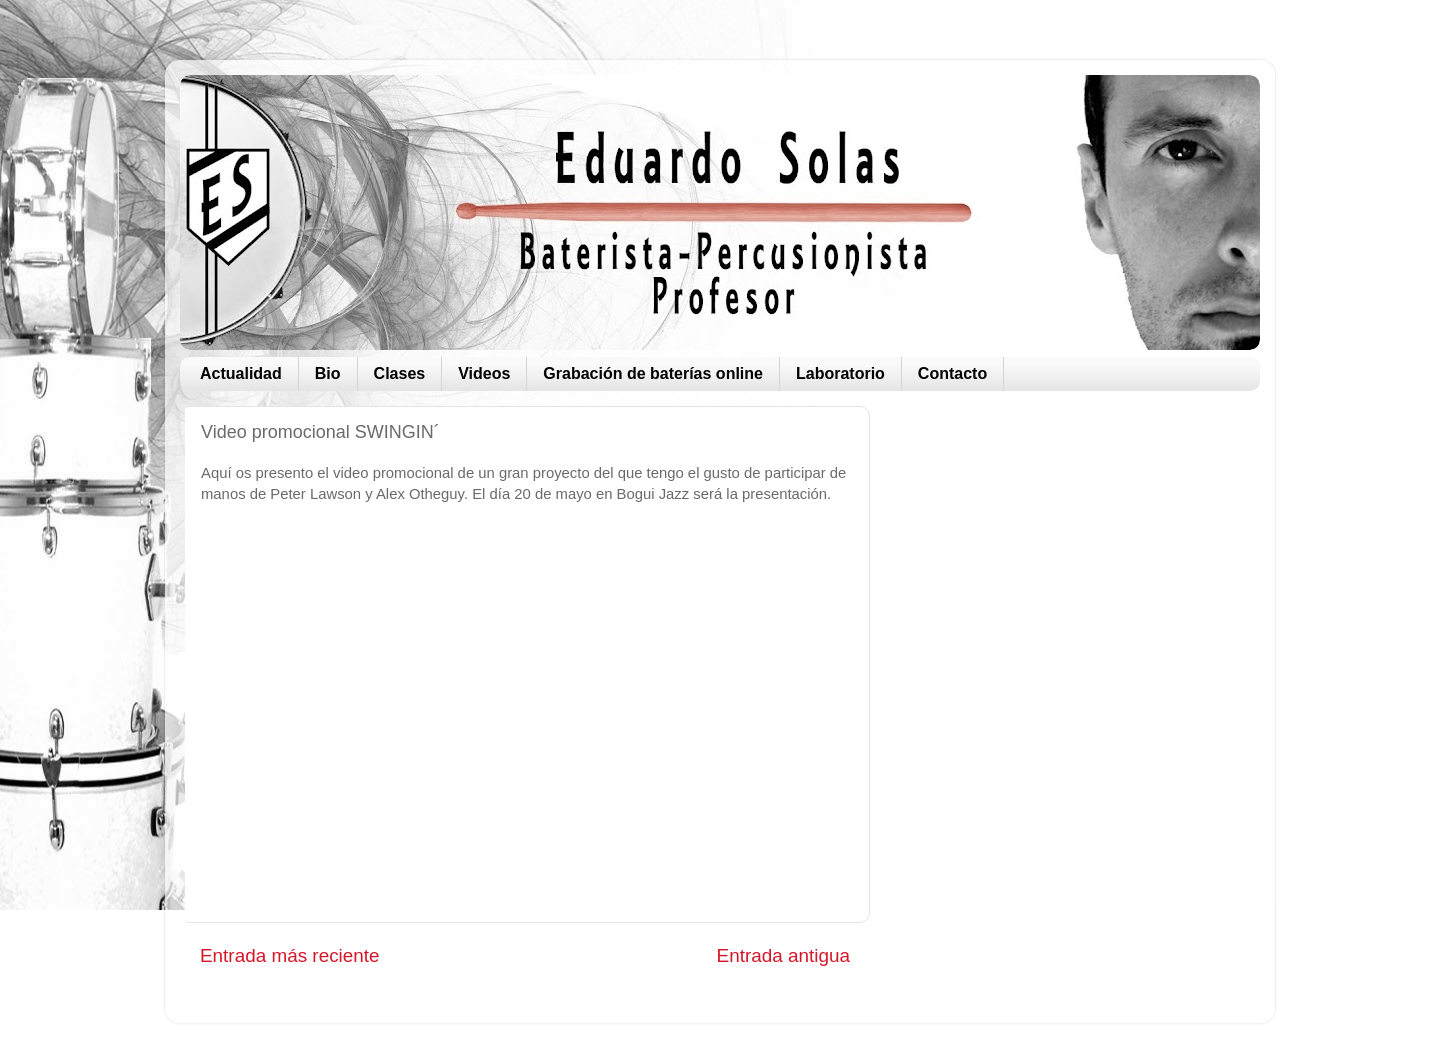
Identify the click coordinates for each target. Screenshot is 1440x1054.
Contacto (952, 373)
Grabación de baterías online (653, 373)
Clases (400, 373)
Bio (328, 373)
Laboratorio (840, 373)
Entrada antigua (783, 955)
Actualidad (241, 373)
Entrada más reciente (290, 955)
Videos (484, 373)
